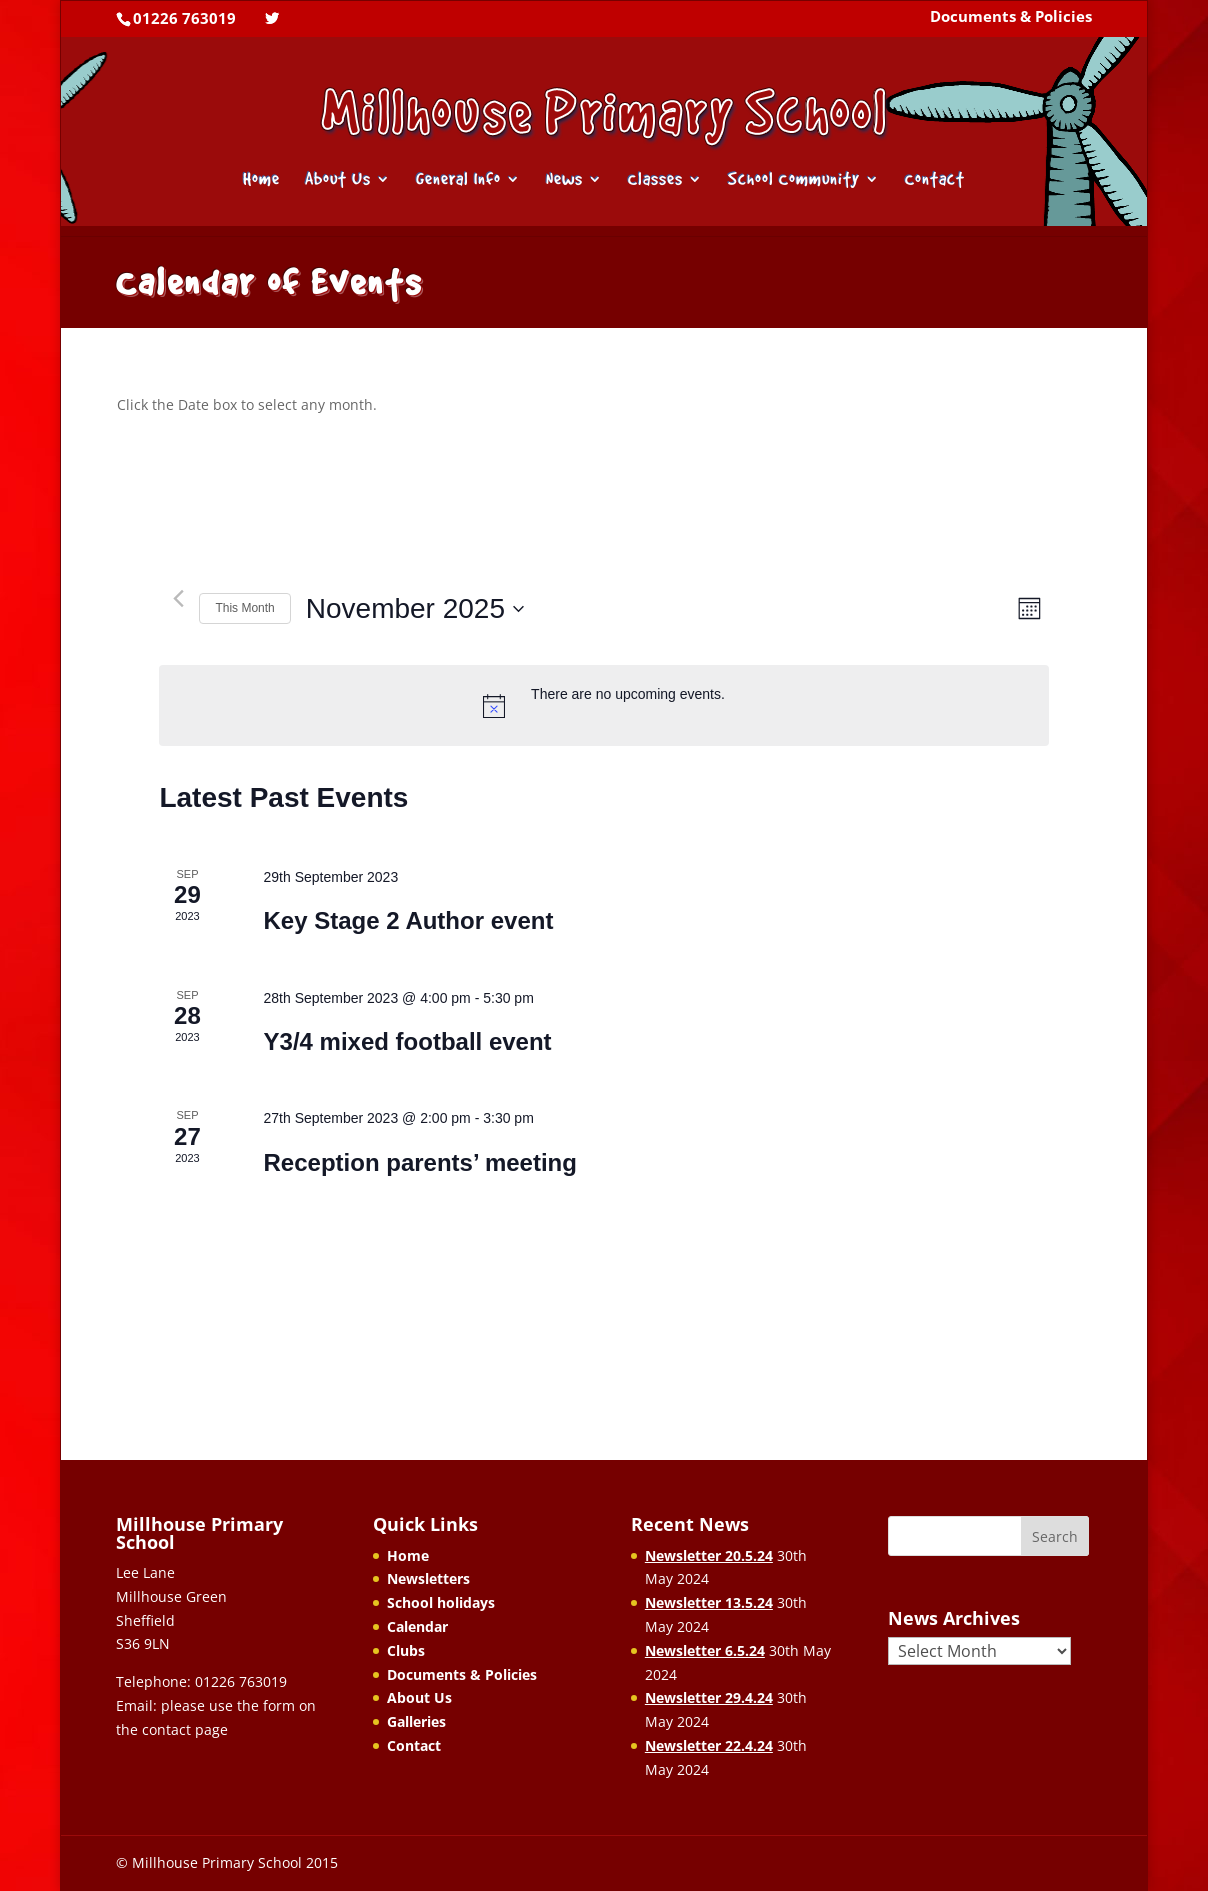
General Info (458, 180)
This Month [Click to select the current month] (244, 608)
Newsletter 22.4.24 (709, 1745)
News (564, 180)
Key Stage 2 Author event (409, 920)
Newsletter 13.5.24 (709, 1602)
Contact (935, 180)
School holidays (441, 1602)
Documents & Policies (1011, 18)
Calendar (417, 1626)
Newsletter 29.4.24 (709, 1697)
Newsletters (428, 1578)
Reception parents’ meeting (420, 1162)
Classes (655, 180)
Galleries (416, 1721)
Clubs (406, 1650)
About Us (338, 180)
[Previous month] (178, 598)
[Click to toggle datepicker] (415, 609)
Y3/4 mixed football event (408, 1041)
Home (261, 180)
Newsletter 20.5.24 (709, 1555)
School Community (794, 180)
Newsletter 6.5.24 (705, 1650)
